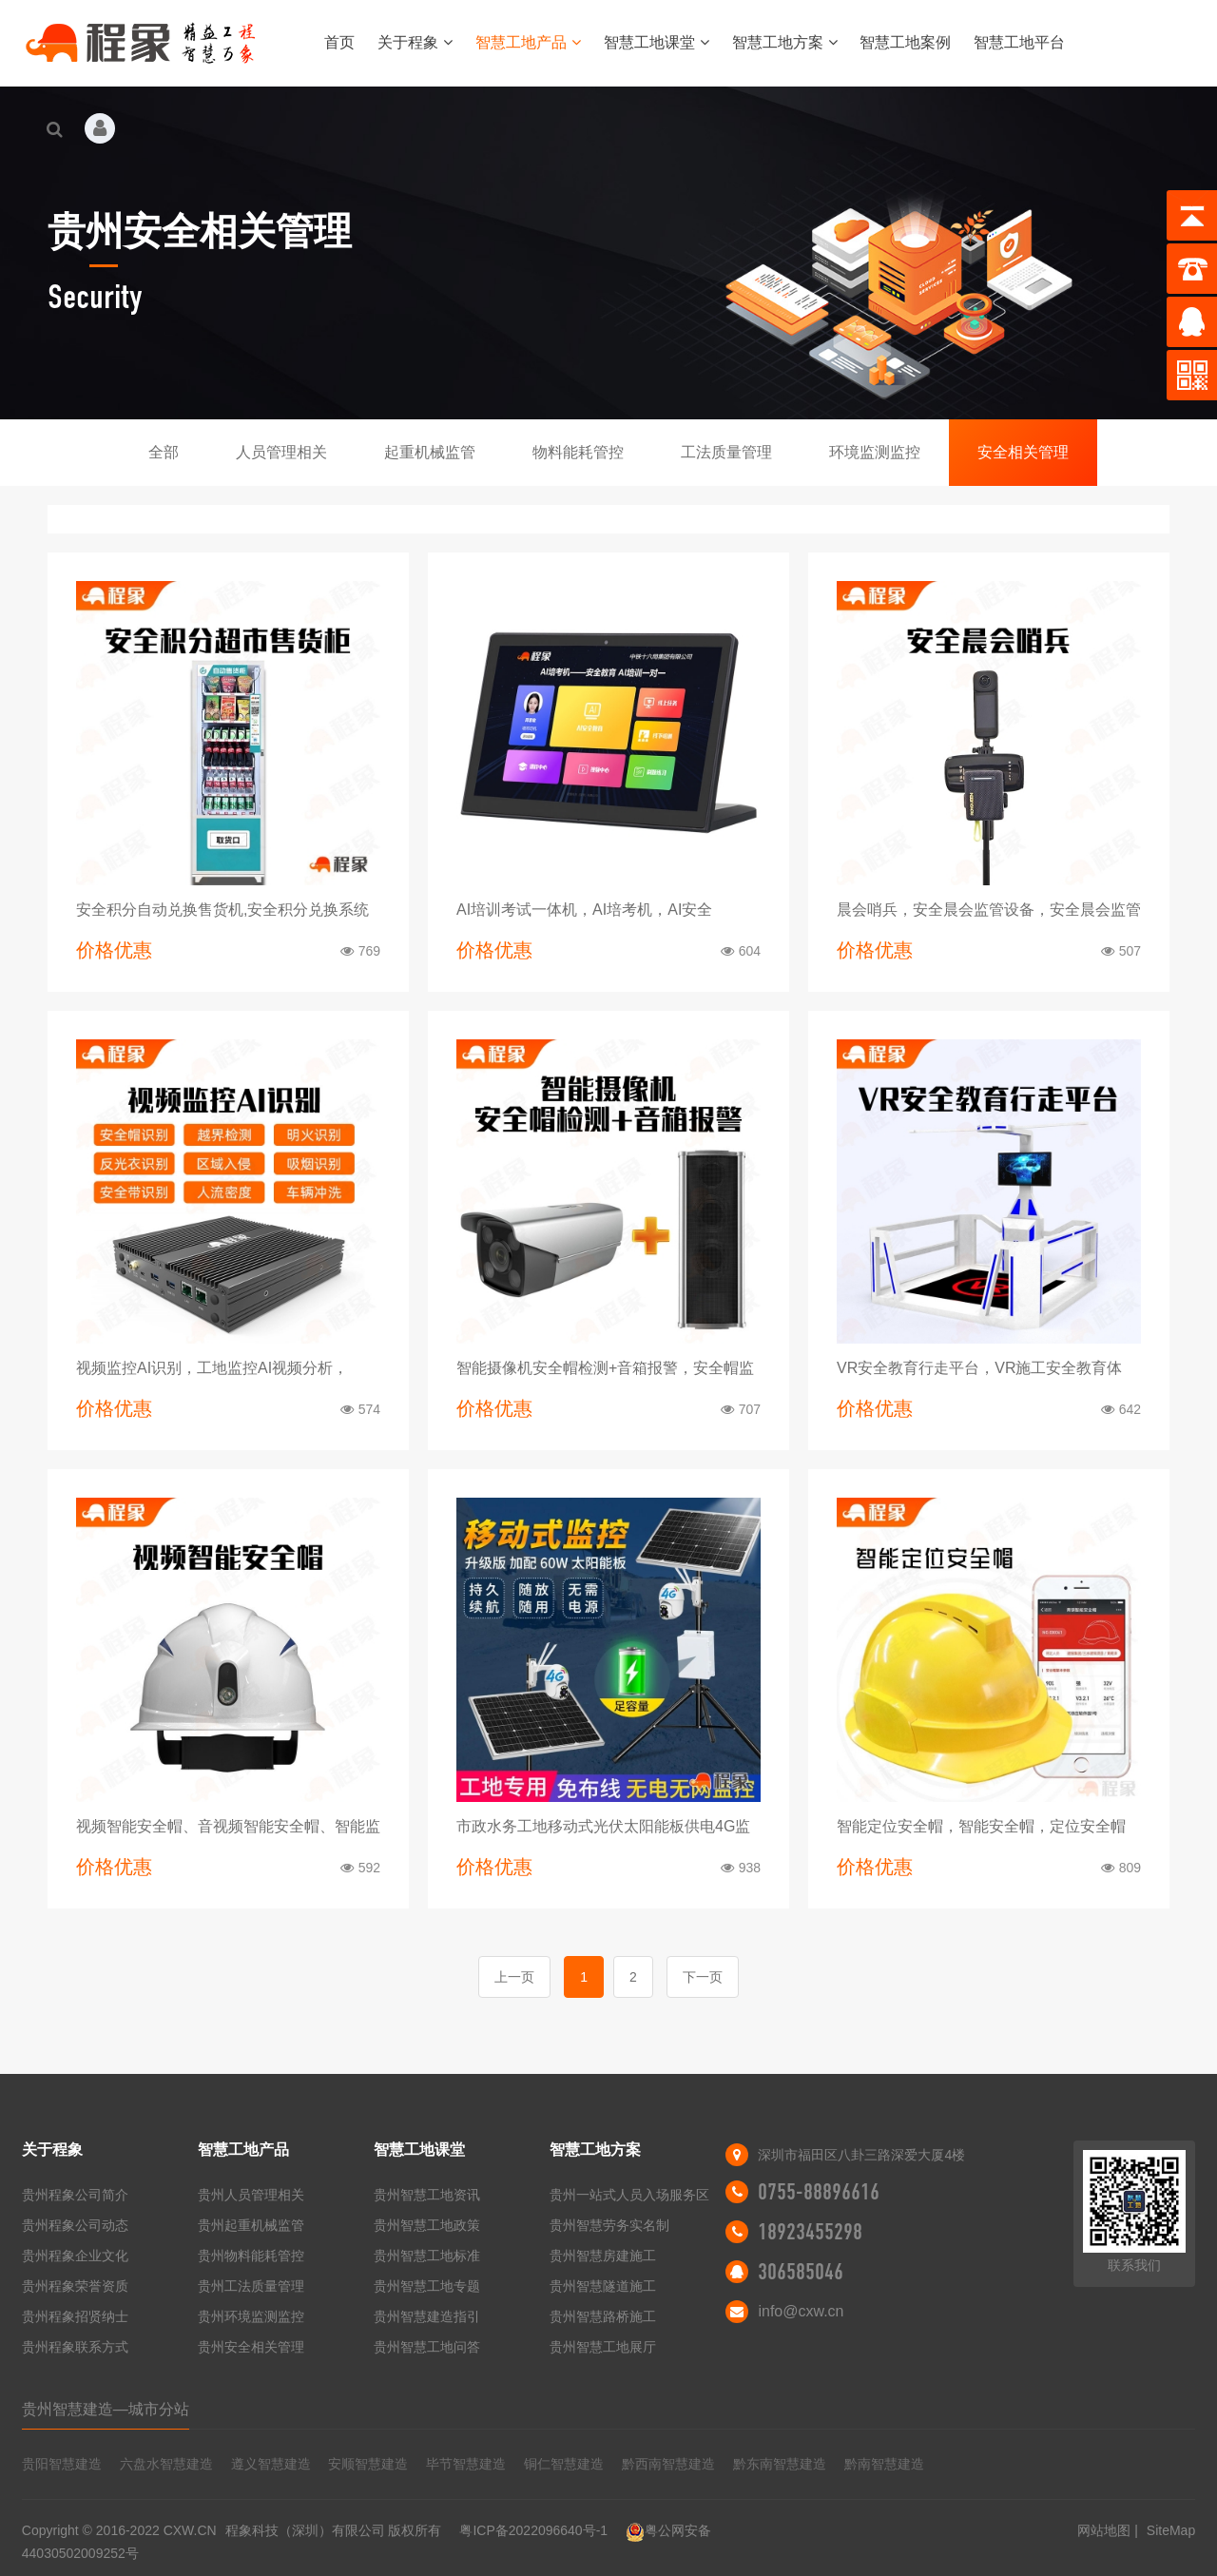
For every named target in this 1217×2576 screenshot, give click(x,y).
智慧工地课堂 (656, 42)
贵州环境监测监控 (251, 2316)
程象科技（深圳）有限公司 (305, 2530)
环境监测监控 (874, 452)
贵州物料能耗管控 (251, 2255)
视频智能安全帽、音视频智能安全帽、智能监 (228, 1826)
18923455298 (810, 2231)
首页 (339, 42)
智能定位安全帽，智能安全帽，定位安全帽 (981, 1826)
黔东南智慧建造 (779, 2463)
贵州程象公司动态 (75, 2225)
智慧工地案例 (905, 42)
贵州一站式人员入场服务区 (629, 2194)
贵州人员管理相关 (251, 2194)
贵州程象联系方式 (75, 2346)
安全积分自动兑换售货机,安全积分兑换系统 (222, 909)
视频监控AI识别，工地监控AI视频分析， (212, 1368)
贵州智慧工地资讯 (427, 2194)
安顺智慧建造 (368, 2463)
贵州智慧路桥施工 (603, 2316)
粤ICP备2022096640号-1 (533, 2530)
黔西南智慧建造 (668, 2463)
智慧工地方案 (785, 42)
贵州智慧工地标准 (427, 2255)
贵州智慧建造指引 (427, 2316)
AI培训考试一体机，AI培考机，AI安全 (584, 909)
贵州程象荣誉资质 (75, 2286)
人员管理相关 (281, 452)
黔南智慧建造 (884, 2463)
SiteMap (1171, 2530)
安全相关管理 (1023, 452)
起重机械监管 (429, 452)
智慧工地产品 (528, 42)
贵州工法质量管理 (251, 2286)
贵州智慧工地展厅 (603, 2346)
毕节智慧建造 (466, 2463)
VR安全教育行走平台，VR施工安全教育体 (979, 1368)
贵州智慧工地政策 (427, 2225)
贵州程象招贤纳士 (75, 2316)
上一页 (514, 1977)
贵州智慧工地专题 (427, 2286)
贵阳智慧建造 (62, 2463)
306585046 (800, 2271)
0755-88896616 (818, 2191)
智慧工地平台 (1019, 42)
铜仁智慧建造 (564, 2463)
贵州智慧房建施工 (603, 2255)
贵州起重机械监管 (251, 2225)
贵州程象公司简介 (75, 2194)
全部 (163, 452)
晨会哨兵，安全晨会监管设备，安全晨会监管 (989, 909)
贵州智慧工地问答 (427, 2346)
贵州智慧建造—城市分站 (105, 2409)
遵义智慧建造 (271, 2463)
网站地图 (1103, 2530)
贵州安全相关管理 (251, 2346)
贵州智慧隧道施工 (603, 2286)
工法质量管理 (726, 452)
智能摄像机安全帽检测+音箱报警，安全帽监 (605, 1368)
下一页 (703, 1977)
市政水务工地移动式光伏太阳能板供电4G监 (603, 1826)
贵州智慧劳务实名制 (609, 2225)
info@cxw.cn (800, 2311)
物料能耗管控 (578, 452)
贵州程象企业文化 (75, 2255)
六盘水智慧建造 (166, 2463)
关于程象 (415, 42)
